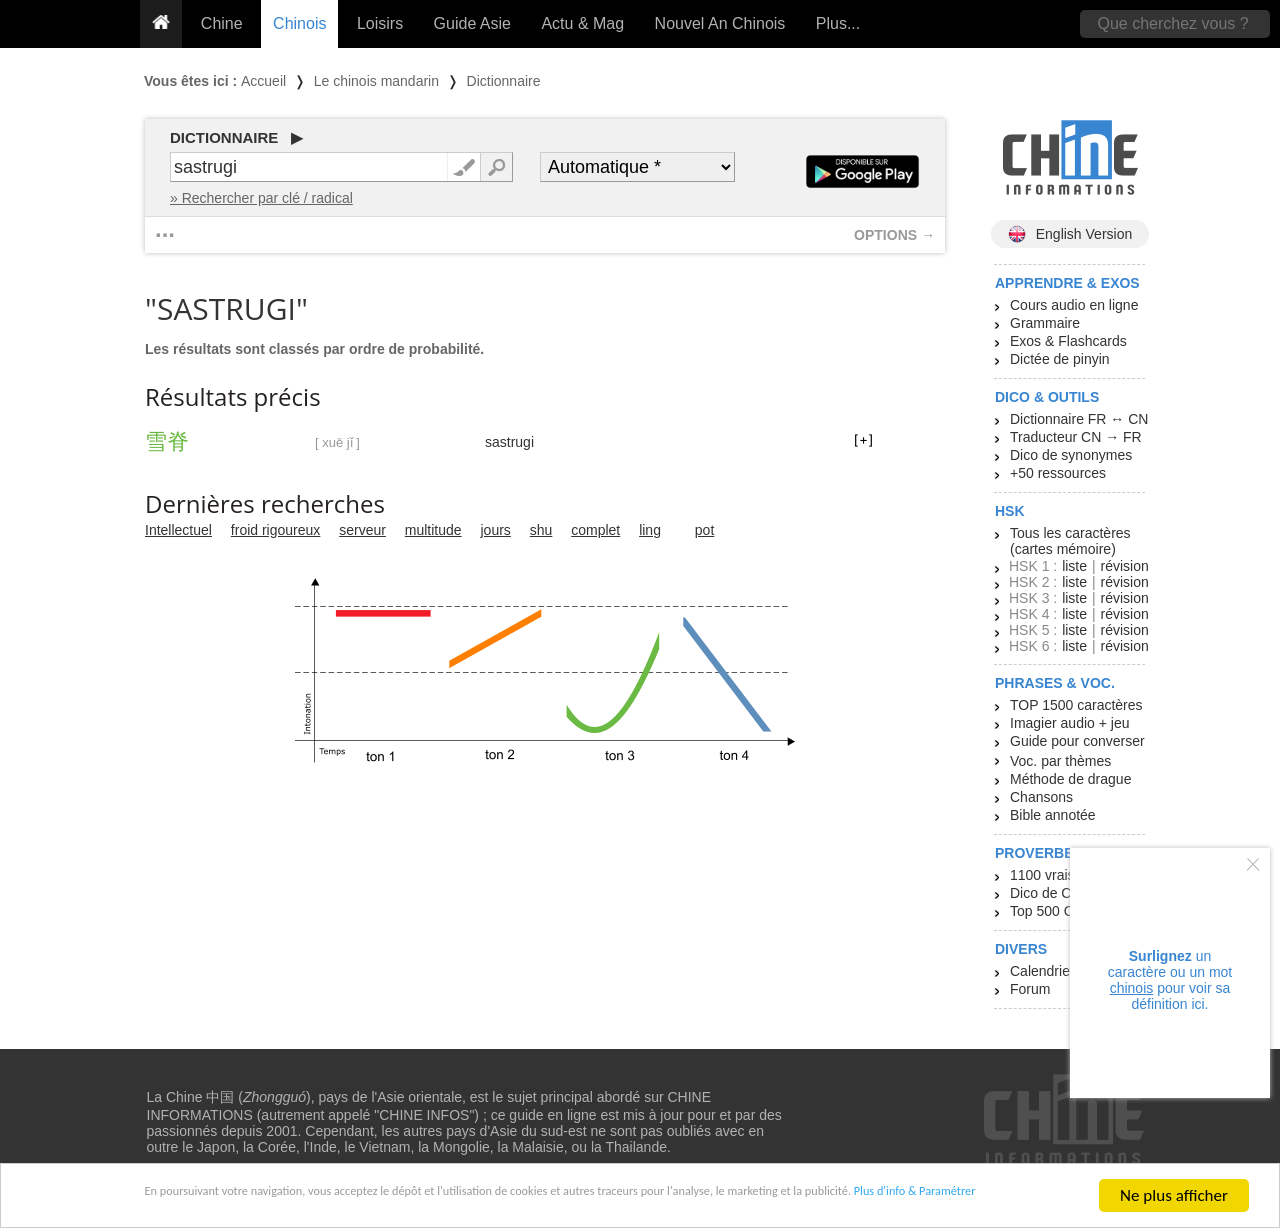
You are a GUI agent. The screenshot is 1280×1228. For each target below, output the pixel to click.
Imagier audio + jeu (1069, 723)
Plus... (838, 23)
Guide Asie (472, 23)
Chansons (1041, 797)
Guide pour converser (1077, 741)
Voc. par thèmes (1060, 761)
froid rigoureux (276, 530)
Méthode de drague (1070, 779)
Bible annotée (1053, 815)
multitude (433, 530)
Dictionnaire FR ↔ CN (1079, 419)
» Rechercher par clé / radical (261, 198)
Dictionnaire (504, 81)
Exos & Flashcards (1068, 341)
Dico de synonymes (1071, 455)
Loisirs (380, 23)
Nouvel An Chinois (720, 23)
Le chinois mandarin (376, 81)
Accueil (263, 81)
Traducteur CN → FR (1076, 437)
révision (1124, 566)
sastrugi (509, 442)
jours (496, 530)
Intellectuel (178, 530)
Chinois (299, 23)
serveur (362, 530)
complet (595, 530)
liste (1074, 566)
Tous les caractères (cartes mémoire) (1070, 541)
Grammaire (1045, 323)
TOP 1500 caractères (1076, 705)
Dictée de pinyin (1060, 359)
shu (541, 530)
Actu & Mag (582, 23)
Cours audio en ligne (1074, 305)
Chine (222, 23)
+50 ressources (1058, 473)
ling (650, 530)
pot (704, 530)
